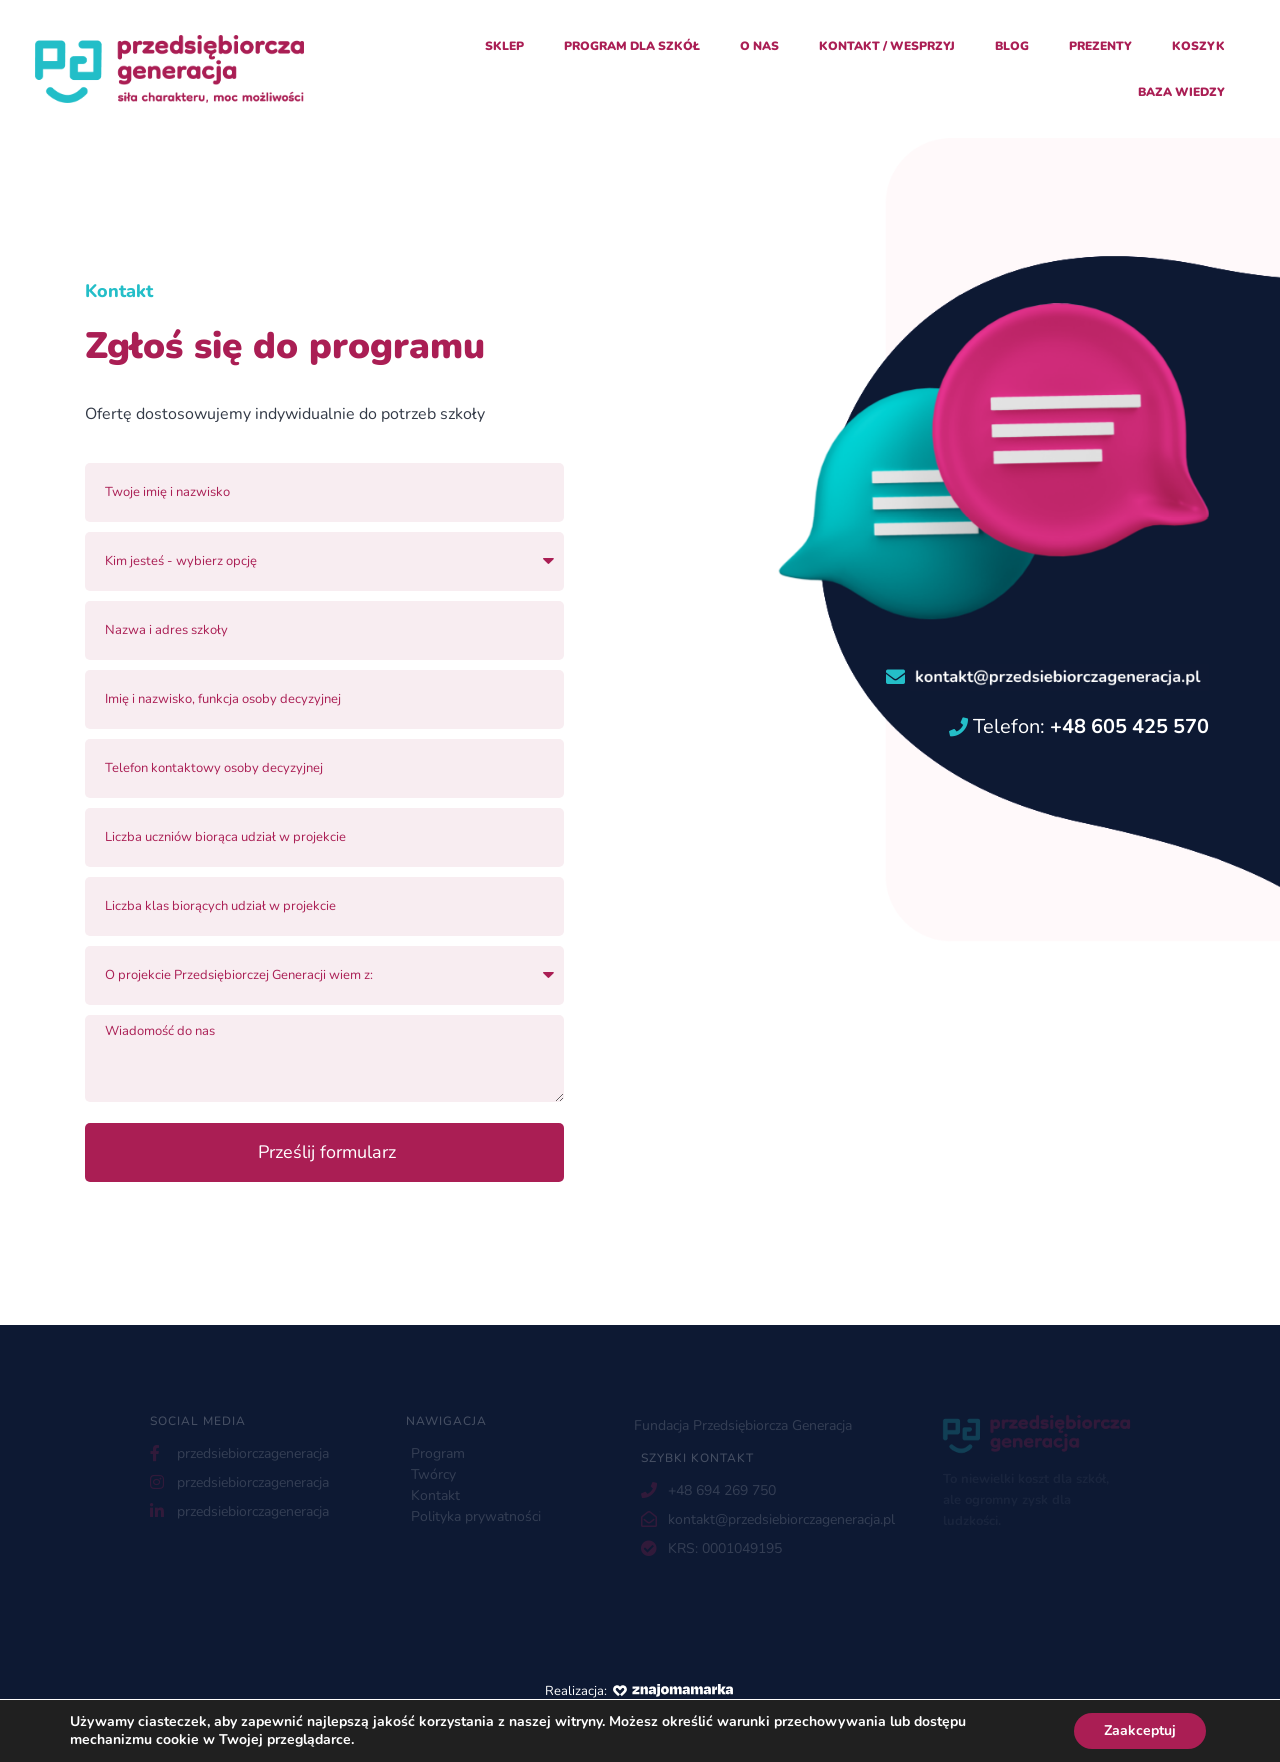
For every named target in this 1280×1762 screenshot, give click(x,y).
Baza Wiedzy (1181, 92)
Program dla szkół (632, 46)
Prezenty (1100, 46)
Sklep (504, 46)
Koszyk (1198, 46)
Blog (1012, 46)
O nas (759, 46)
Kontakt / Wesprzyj (887, 46)
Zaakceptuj (1140, 1730)
